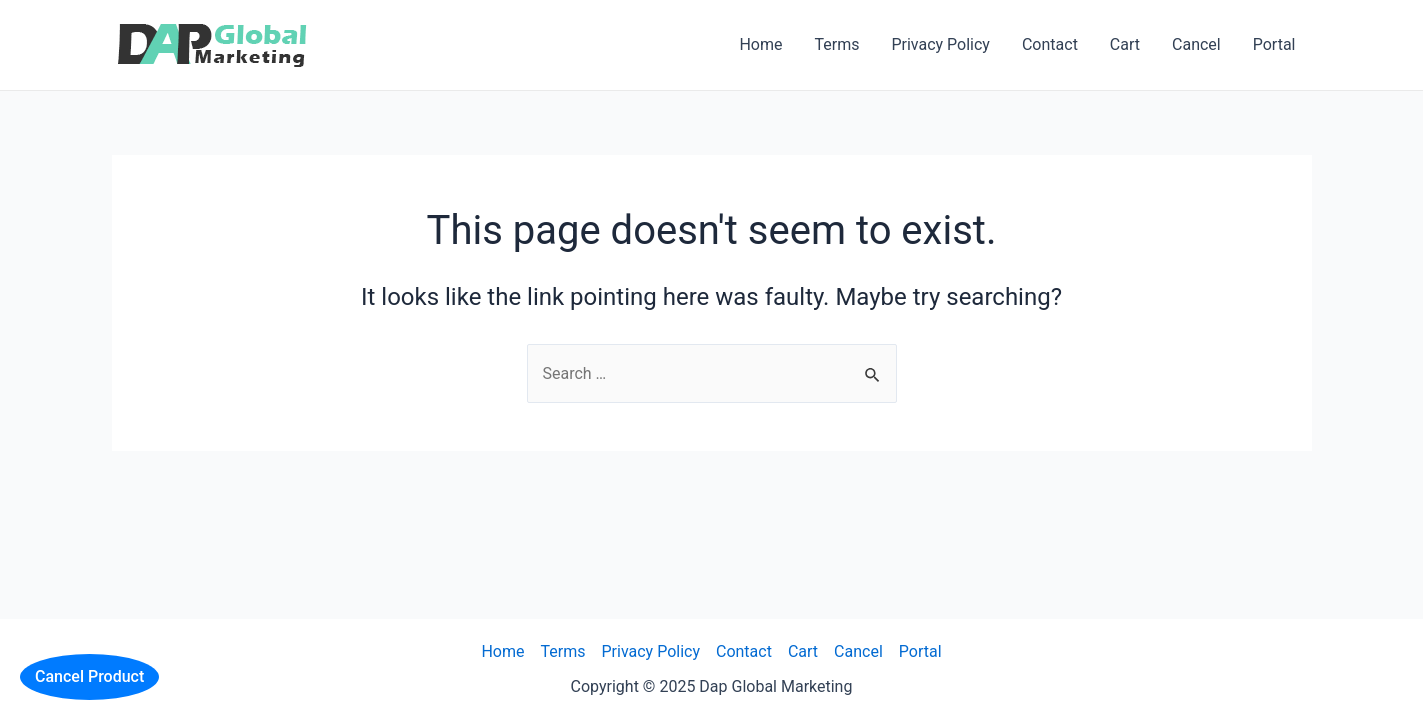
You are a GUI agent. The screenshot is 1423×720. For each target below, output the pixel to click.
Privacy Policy (940, 44)
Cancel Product (89, 676)
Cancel (1196, 44)
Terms (836, 44)
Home (760, 44)
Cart (1125, 44)
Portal (1274, 44)
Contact (1050, 44)
